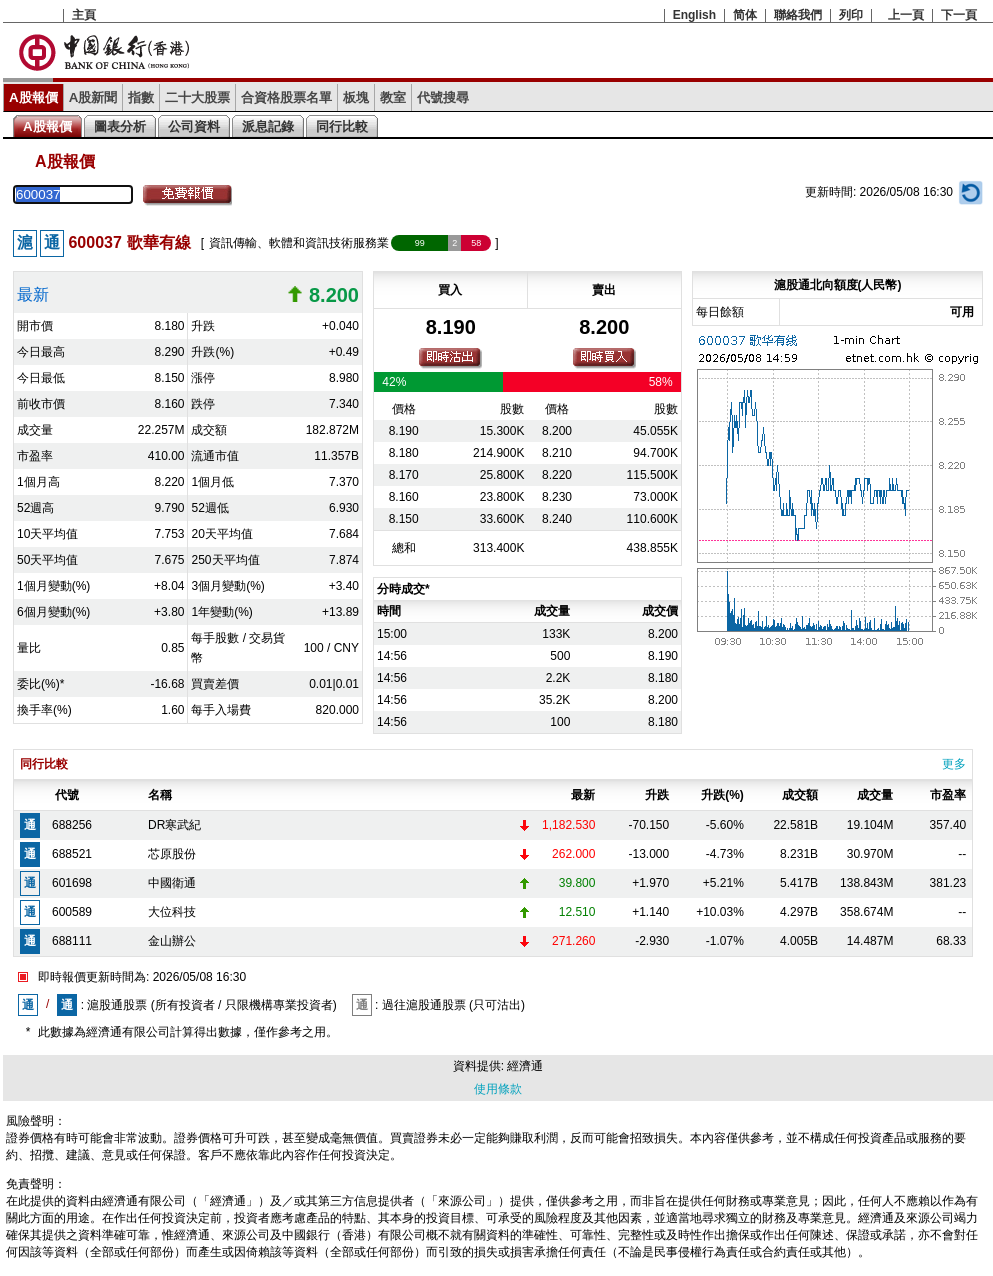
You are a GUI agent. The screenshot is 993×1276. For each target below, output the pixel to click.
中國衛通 (172, 883)
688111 (72, 941)
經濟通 (525, 1066)
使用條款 (498, 1089)
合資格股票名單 (286, 97)
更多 (954, 764)
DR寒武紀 (174, 825)
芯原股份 (172, 854)
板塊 (356, 97)
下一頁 (959, 15)
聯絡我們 (798, 15)
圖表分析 (120, 126)
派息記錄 (268, 126)
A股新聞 (93, 97)
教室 (393, 97)
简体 (745, 15)
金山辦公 (172, 941)
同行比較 (342, 126)
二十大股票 (197, 97)
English (694, 15)
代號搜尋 (443, 97)
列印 (851, 15)
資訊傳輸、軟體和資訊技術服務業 (299, 243)
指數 (141, 97)
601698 (72, 883)
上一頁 (906, 15)
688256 (72, 825)
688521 (72, 854)
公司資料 (194, 126)
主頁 (84, 15)
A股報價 (33, 97)
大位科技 (172, 912)
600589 (72, 912)
